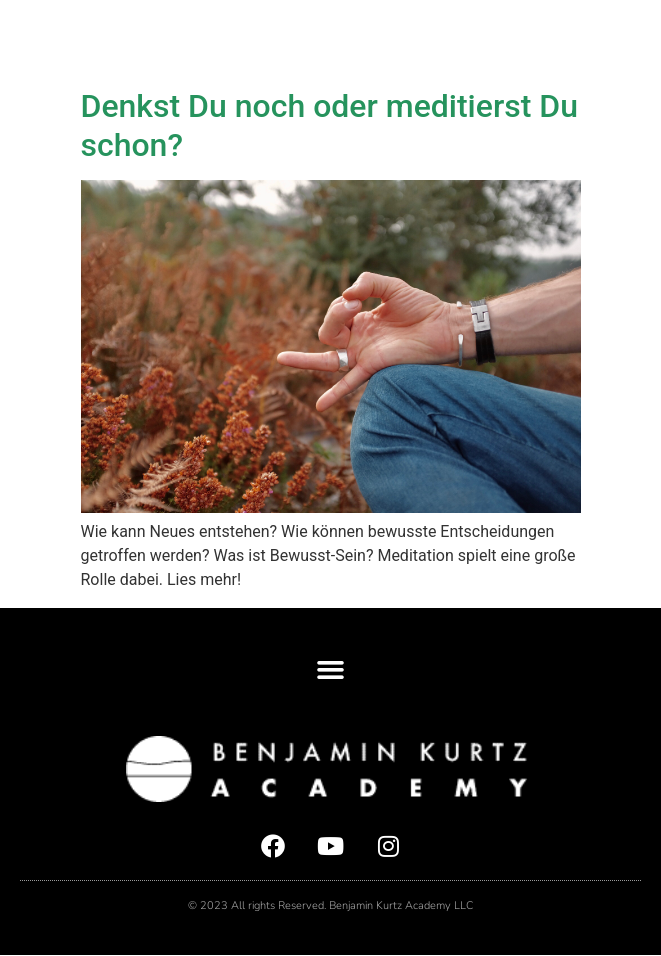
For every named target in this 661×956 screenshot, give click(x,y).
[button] (630, 40)
